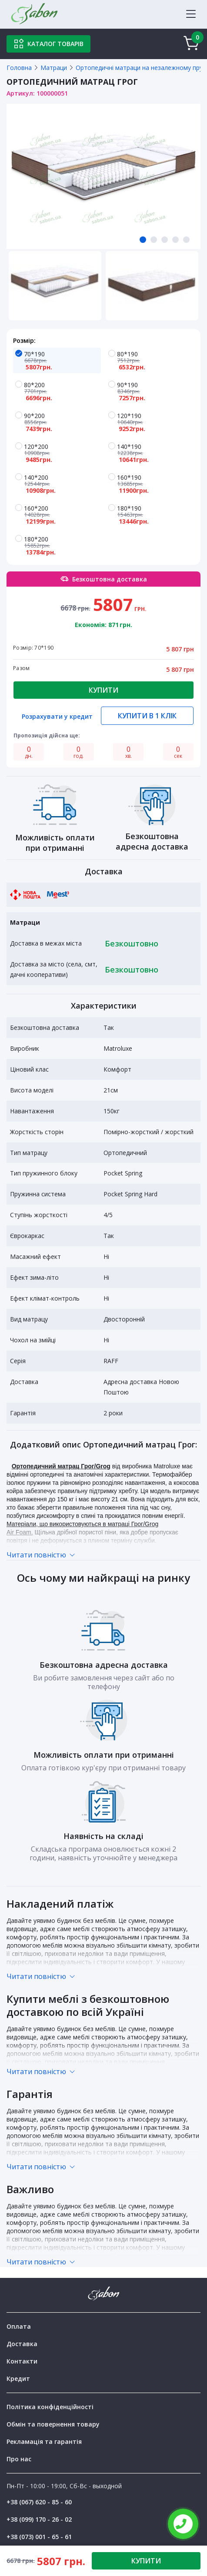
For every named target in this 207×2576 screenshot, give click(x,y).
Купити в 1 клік (147, 715)
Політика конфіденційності (50, 2407)
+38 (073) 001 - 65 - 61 (39, 2537)
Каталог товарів (48, 44)
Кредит (18, 2378)
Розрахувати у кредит (57, 717)
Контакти (22, 2361)
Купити (103, 690)
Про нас (19, 2459)
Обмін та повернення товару (53, 2424)
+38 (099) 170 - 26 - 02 (39, 2519)
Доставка (22, 2344)
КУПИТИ (146, 2561)
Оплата (19, 2326)
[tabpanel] (103, 176)
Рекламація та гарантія (44, 2441)
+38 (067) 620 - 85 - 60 (39, 2502)
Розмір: (24, 340)
